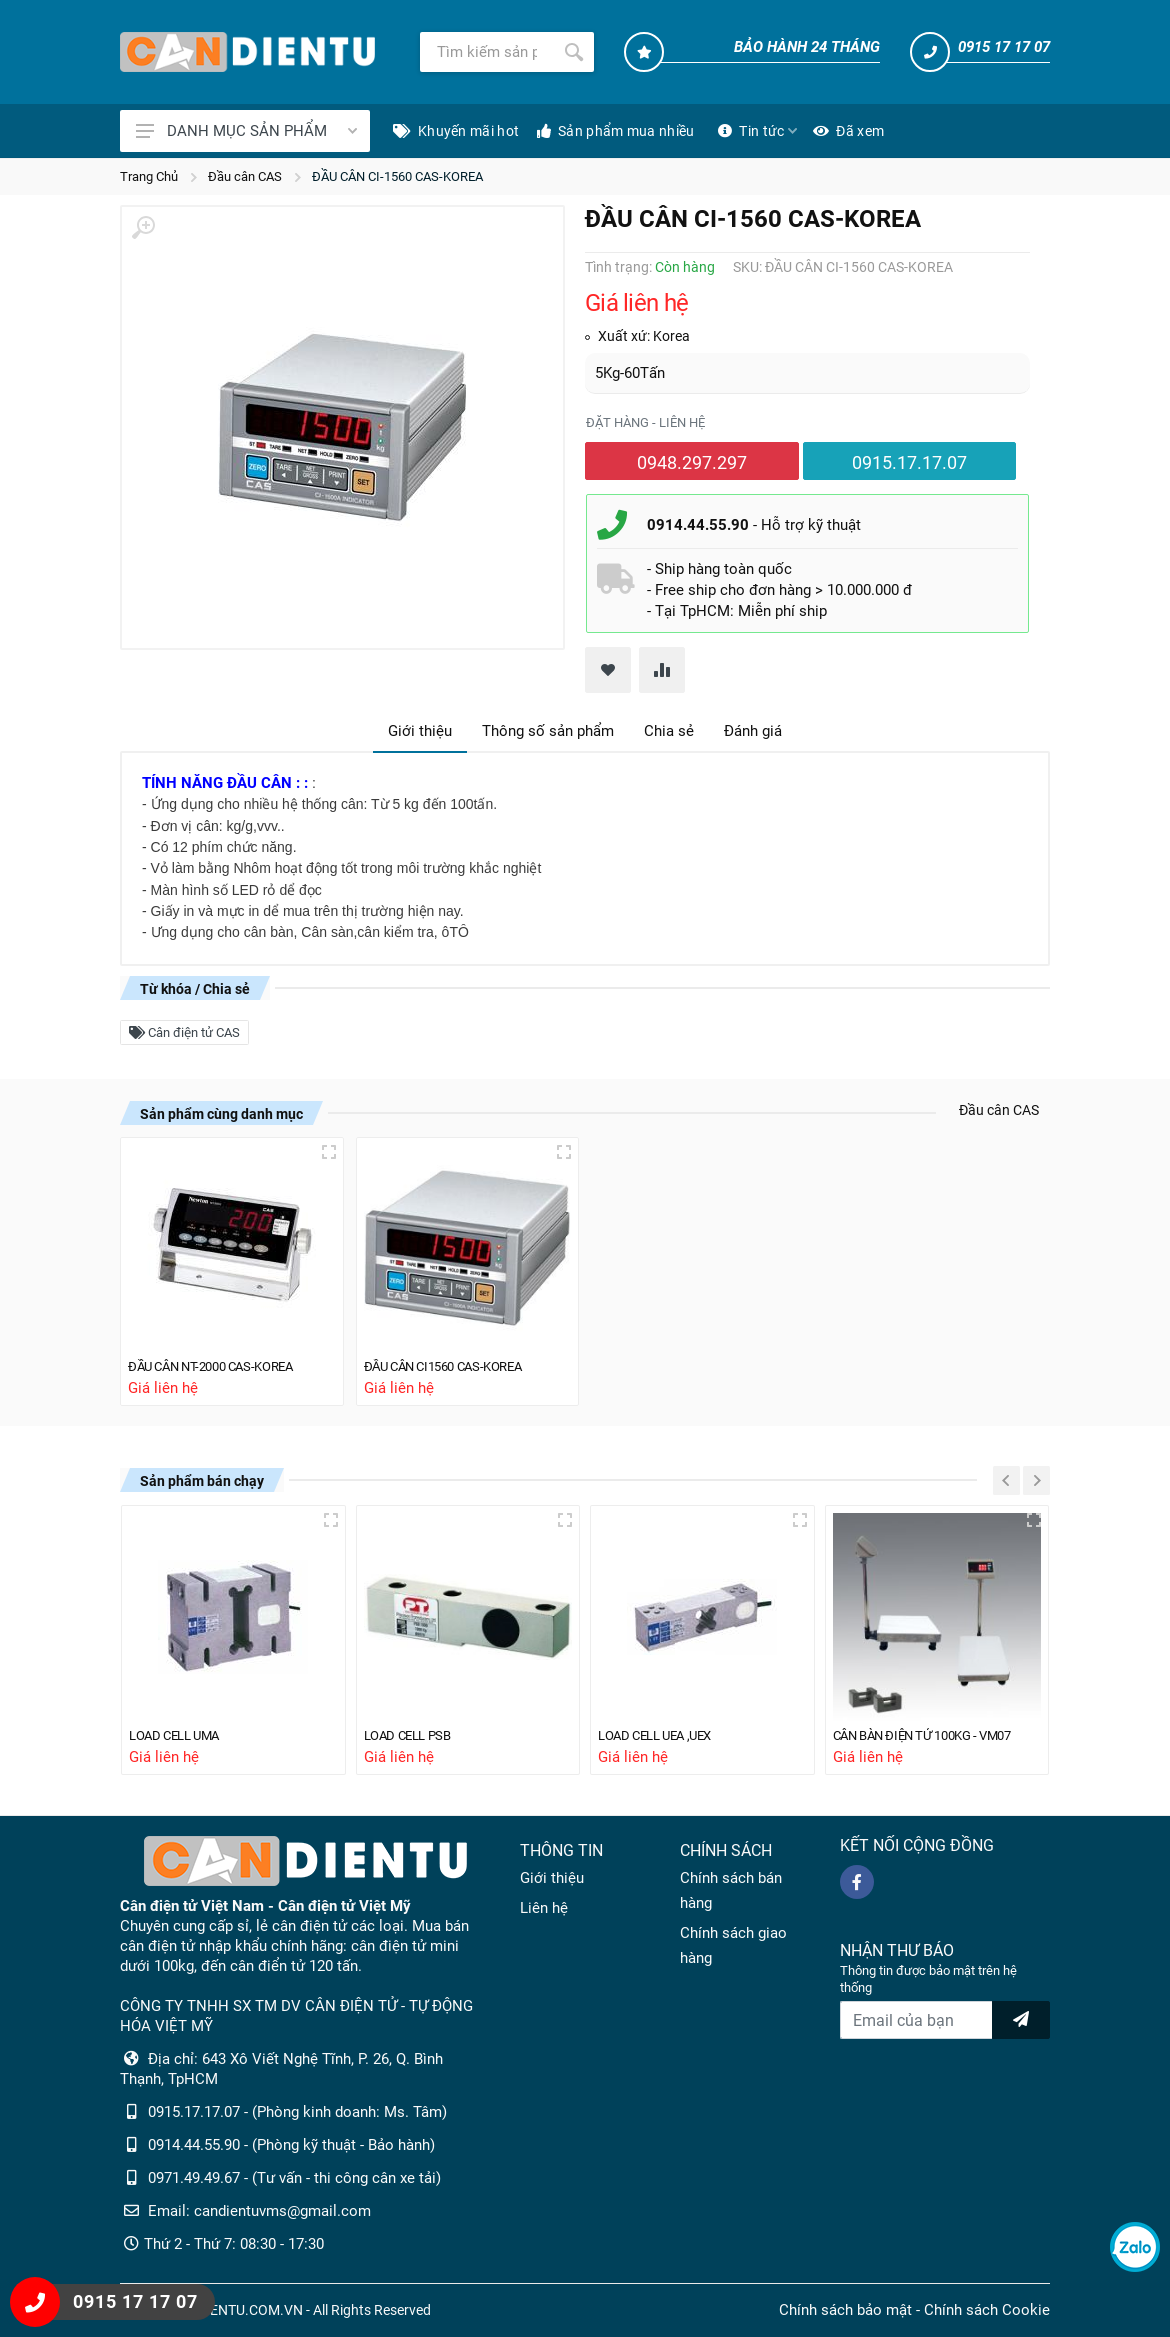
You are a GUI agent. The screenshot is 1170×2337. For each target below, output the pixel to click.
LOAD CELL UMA (183, 1735)
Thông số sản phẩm (548, 731)
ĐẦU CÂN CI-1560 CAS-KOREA (397, 176)
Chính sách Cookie (987, 2310)
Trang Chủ (149, 176)
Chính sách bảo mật (845, 2310)
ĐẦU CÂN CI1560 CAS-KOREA (457, 1364)
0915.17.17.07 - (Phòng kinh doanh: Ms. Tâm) (297, 2112)
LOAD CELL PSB (415, 1735)
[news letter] (1021, 2020)
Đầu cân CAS (245, 176)
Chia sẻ (669, 731)
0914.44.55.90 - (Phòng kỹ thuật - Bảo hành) (291, 2145)
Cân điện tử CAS (184, 1032)
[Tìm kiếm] (487, 52)
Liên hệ (544, 1908)
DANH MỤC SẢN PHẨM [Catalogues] (246, 131)
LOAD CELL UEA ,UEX (666, 1735)
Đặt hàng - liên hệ (645, 422)
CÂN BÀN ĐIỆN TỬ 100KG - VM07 (937, 1735)
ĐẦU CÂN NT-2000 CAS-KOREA (225, 1364)
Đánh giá (753, 731)
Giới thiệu (420, 731)
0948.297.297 (692, 462)
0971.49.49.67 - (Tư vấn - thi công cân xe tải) (294, 2178)
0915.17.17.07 (909, 462)
